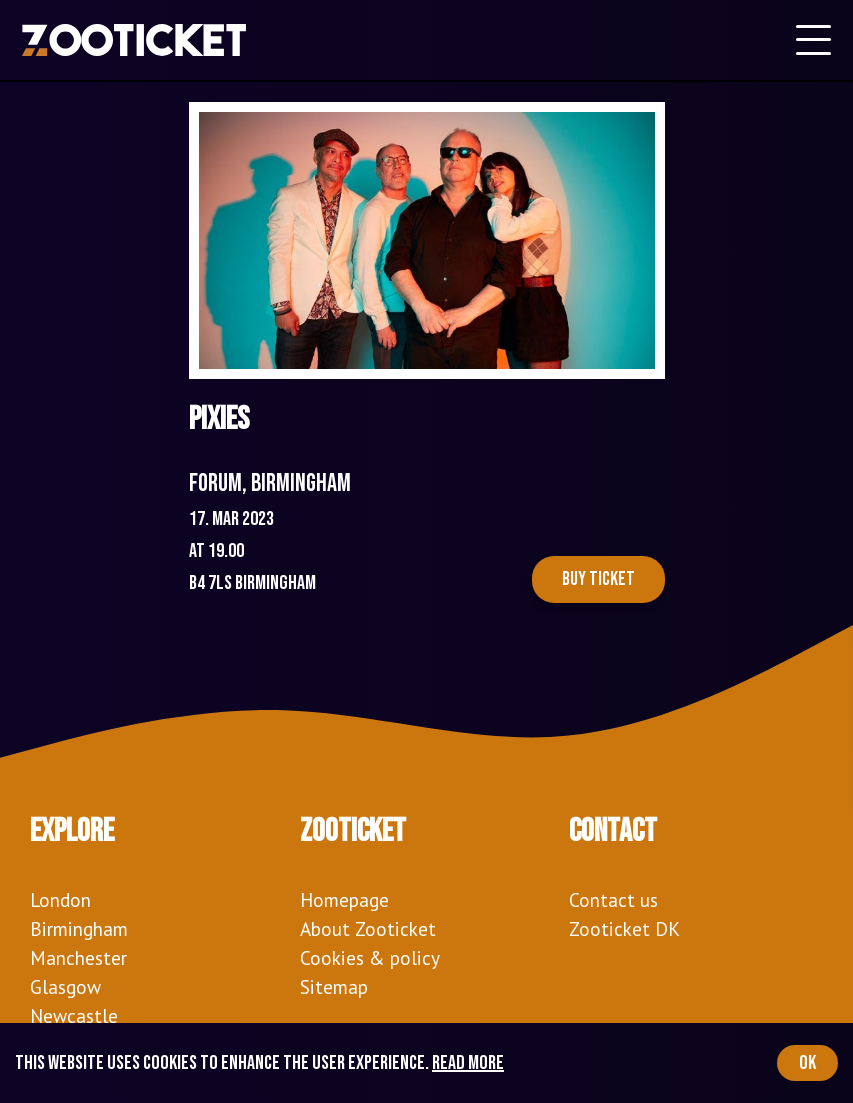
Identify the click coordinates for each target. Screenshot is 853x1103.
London (60, 899)
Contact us (613, 899)
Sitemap (334, 986)
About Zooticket (368, 928)
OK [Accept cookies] (807, 1063)
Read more (468, 1063)
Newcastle (74, 1015)
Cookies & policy (370, 957)
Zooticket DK (624, 928)
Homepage (344, 899)
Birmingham (79, 928)
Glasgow (65, 986)
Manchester (78, 957)
